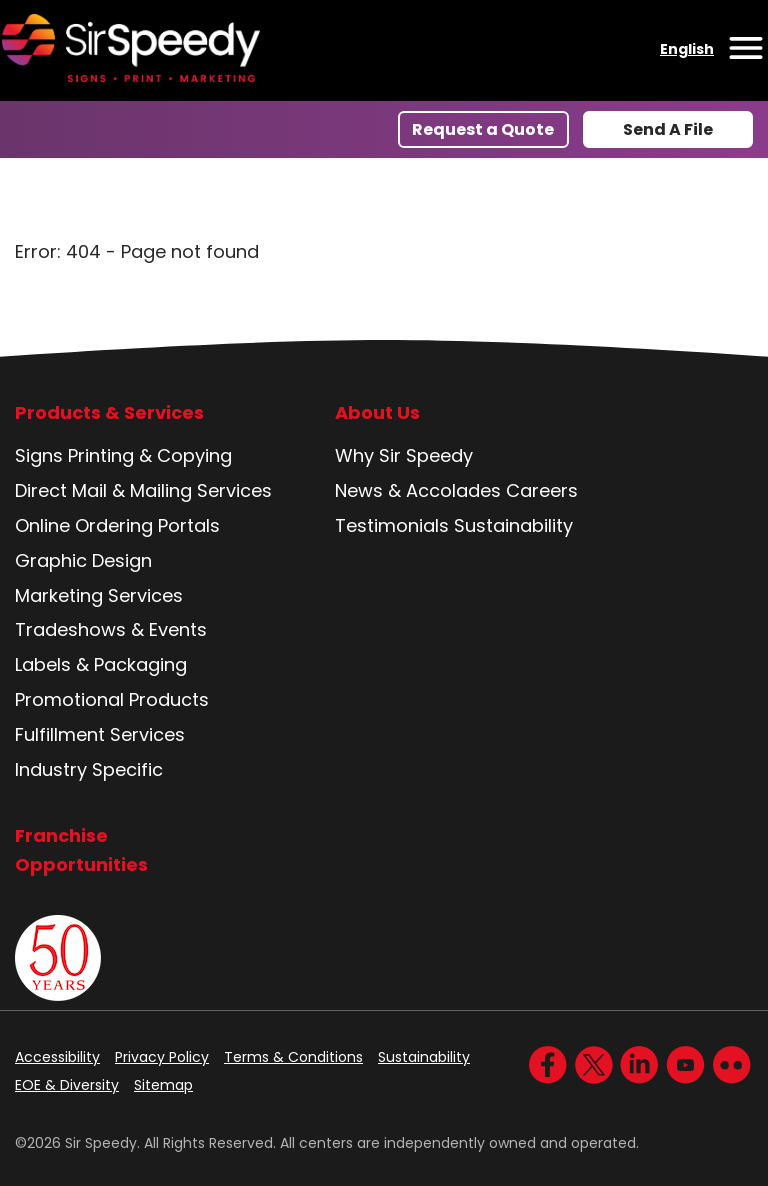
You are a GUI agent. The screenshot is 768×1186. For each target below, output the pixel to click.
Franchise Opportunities (81, 850)
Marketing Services (99, 595)
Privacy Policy (162, 1057)
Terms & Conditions (293, 1057)
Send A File (668, 129)
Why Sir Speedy (404, 455)
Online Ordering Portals (117, 525)
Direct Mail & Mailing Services (143, 490)
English (687, 49)
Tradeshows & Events (111, 629)
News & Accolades (418, 490)
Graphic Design (83, 560)
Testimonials (392, 525)
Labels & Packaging (101, 664)
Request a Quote (483, 129)
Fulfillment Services (100, 734)
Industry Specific (89, 769)
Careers (542, 490)
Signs (39, 455)
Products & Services (109, 413)
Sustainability (513, 525)
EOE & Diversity (67, 1085)
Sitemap (163, 1085)
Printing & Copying (150, 455)
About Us (377, 413)
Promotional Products (112, 699)
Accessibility (57, 1057)
